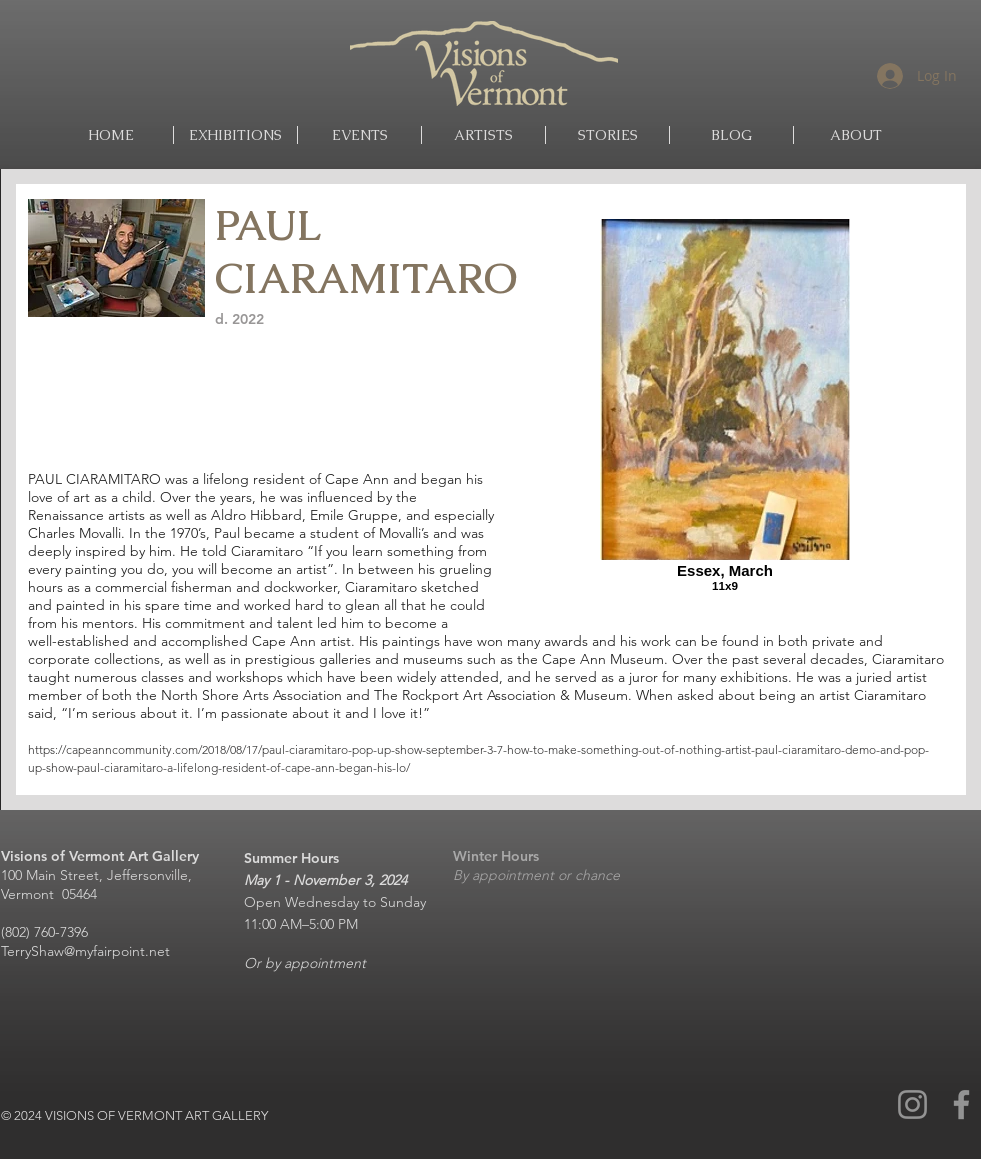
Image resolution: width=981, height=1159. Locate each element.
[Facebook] (961, 1104)
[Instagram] (912, 1104)
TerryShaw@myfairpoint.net (85, 951)
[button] (483, 135)
